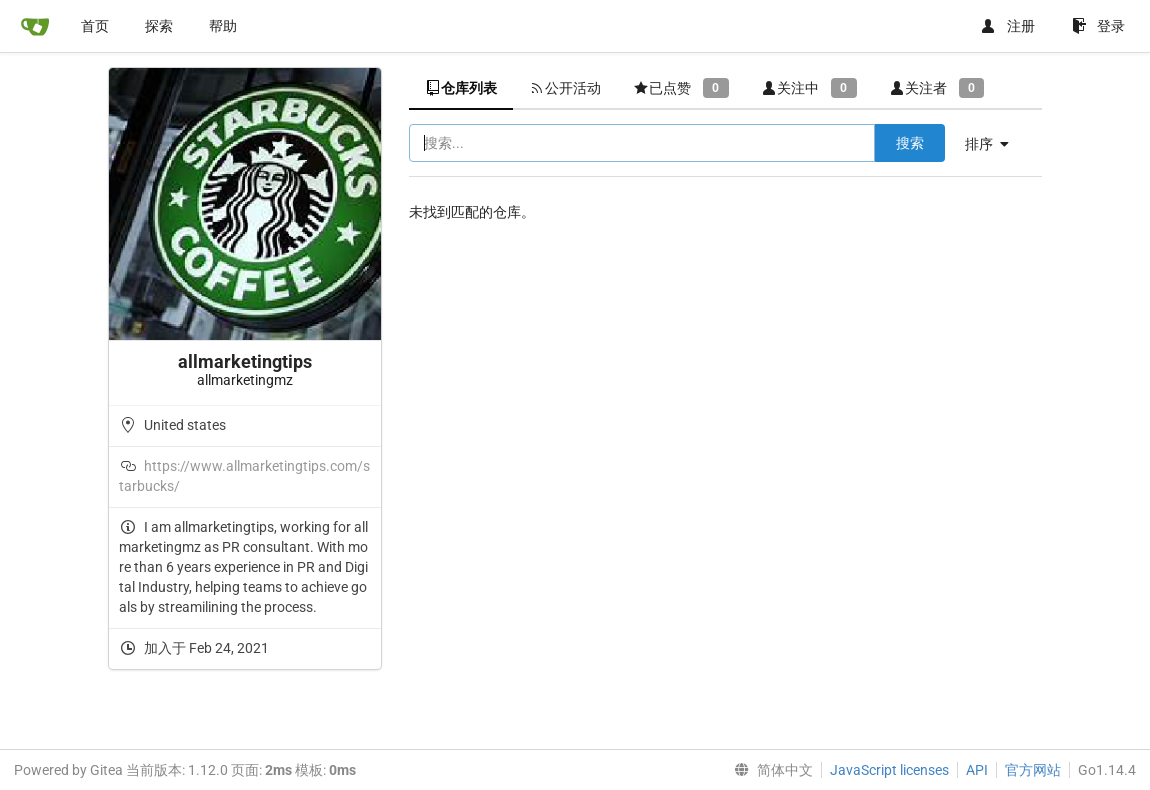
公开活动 (565, 88)
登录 (1098, 26)
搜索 (910, 143)
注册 (1007, 26)
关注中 (809, 87)
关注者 (937, 87)
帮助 (223, 26)
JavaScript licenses (889, 770)
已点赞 (681, 87)
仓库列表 (461, 88)
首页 (95, 26)
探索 (159, 26)
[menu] (994, 144)
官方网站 (1033, 770)
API (977, 770)
